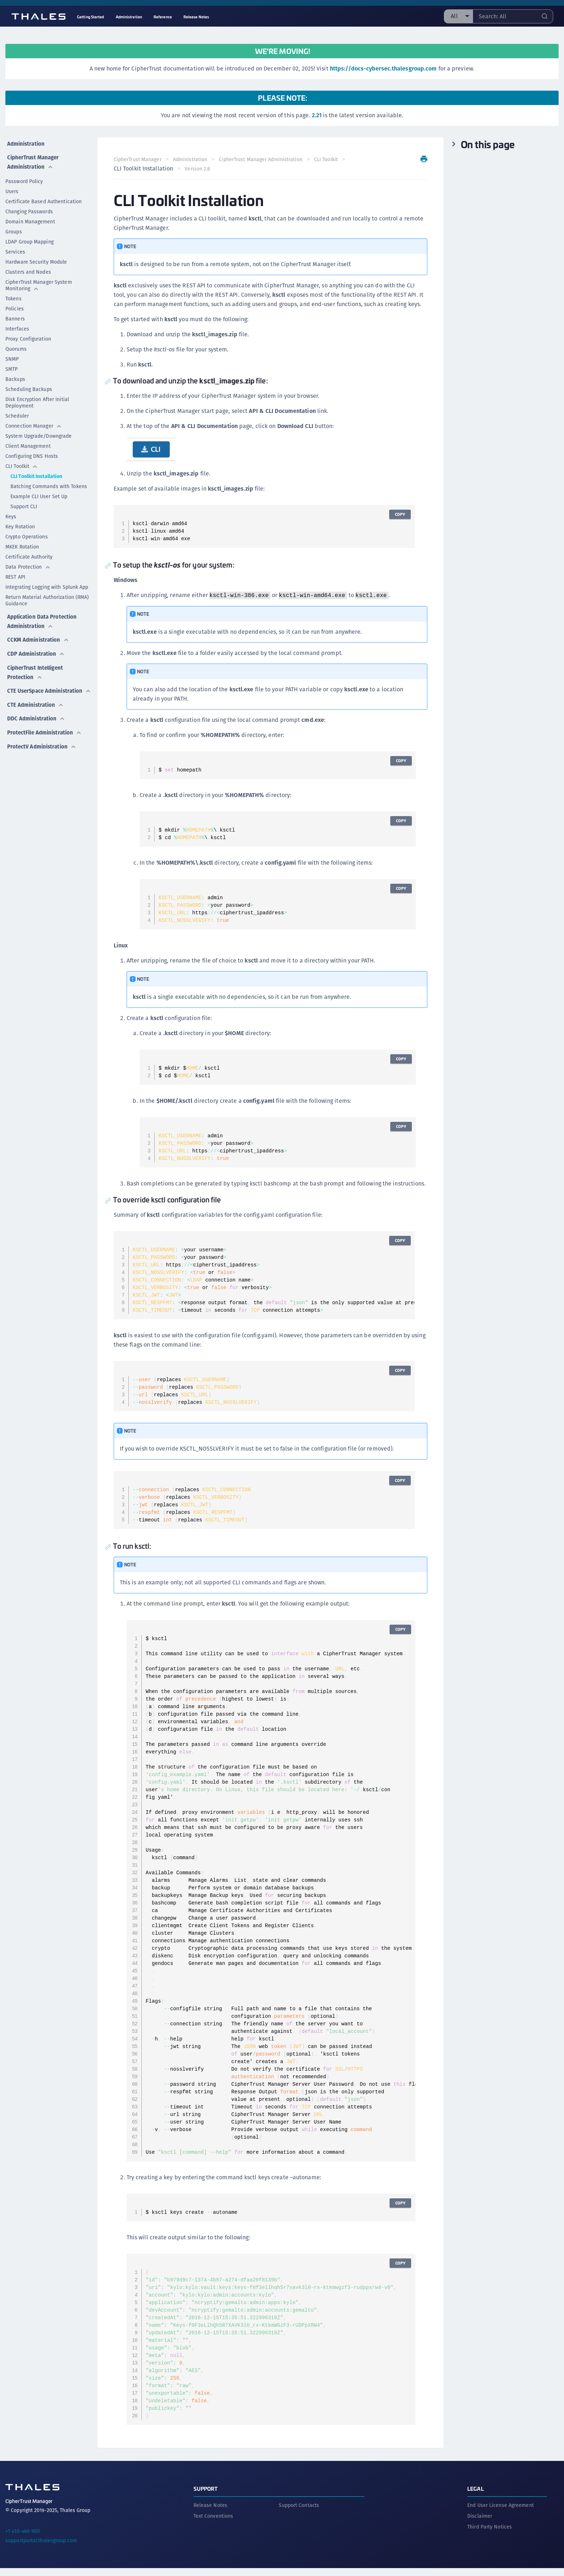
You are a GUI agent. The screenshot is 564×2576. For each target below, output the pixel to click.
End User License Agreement (500, 2513)
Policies (14, 305)
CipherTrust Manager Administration (33, 159)
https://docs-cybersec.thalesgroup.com (383, 68)
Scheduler (17, 412)
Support (206, 2496)
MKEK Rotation (22, 543)
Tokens (13, 295)
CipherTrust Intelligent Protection (35, 662)
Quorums (16, 345)
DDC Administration (35, 713)
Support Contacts (299, 2513)
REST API (15, 573)
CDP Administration (35, 645)
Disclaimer (479, 2523)
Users (12, 188)
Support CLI (23, 503)
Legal (475, 2496)
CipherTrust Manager (139, 159)
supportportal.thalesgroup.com (41, 2548)
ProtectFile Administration (45, 725)
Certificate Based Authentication (43, 198)
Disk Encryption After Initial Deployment (37, 399)
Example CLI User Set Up (38, 493)
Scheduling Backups (28, 386)
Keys (10, 513)
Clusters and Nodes (28, 268)
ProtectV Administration (41, 737)
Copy (399, 514)
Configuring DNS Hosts (31, 453)
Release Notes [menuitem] (196, 16)
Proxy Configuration (28, 335)
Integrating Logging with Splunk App (46, 584)
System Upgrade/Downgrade (38, 432)
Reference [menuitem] (163, 16)
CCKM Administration (37, 633)
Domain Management (30, 218)
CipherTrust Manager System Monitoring (38, 282)
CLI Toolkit (21, 463)
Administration (25, 142)
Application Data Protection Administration (42, 616)
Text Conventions (213, 2523)
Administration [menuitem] (129, 16)
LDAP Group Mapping (29, 238)
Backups (15, 376)
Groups (13, 228)
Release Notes (210, 2513)
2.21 (317, 115)
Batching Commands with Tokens (48, 483)
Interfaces (17, 325)
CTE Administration (35, 701)
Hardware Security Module (36, 258)
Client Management (28, 443)
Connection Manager (33, 422)
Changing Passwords (29, 208)
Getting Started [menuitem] (90, 16)
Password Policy (24, 178)
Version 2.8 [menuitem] (199, 168)
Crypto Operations (26, 533)
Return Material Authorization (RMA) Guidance (47, 597)
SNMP (12, 355)
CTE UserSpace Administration (29, 684)
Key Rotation (20, 523)
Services (15, 248)
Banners (15, 315)
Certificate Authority (29, 553)
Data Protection (28, 563)
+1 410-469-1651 (22, 2539)
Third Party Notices (489, 2534)
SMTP (11, 366)
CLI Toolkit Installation (36, 473)
